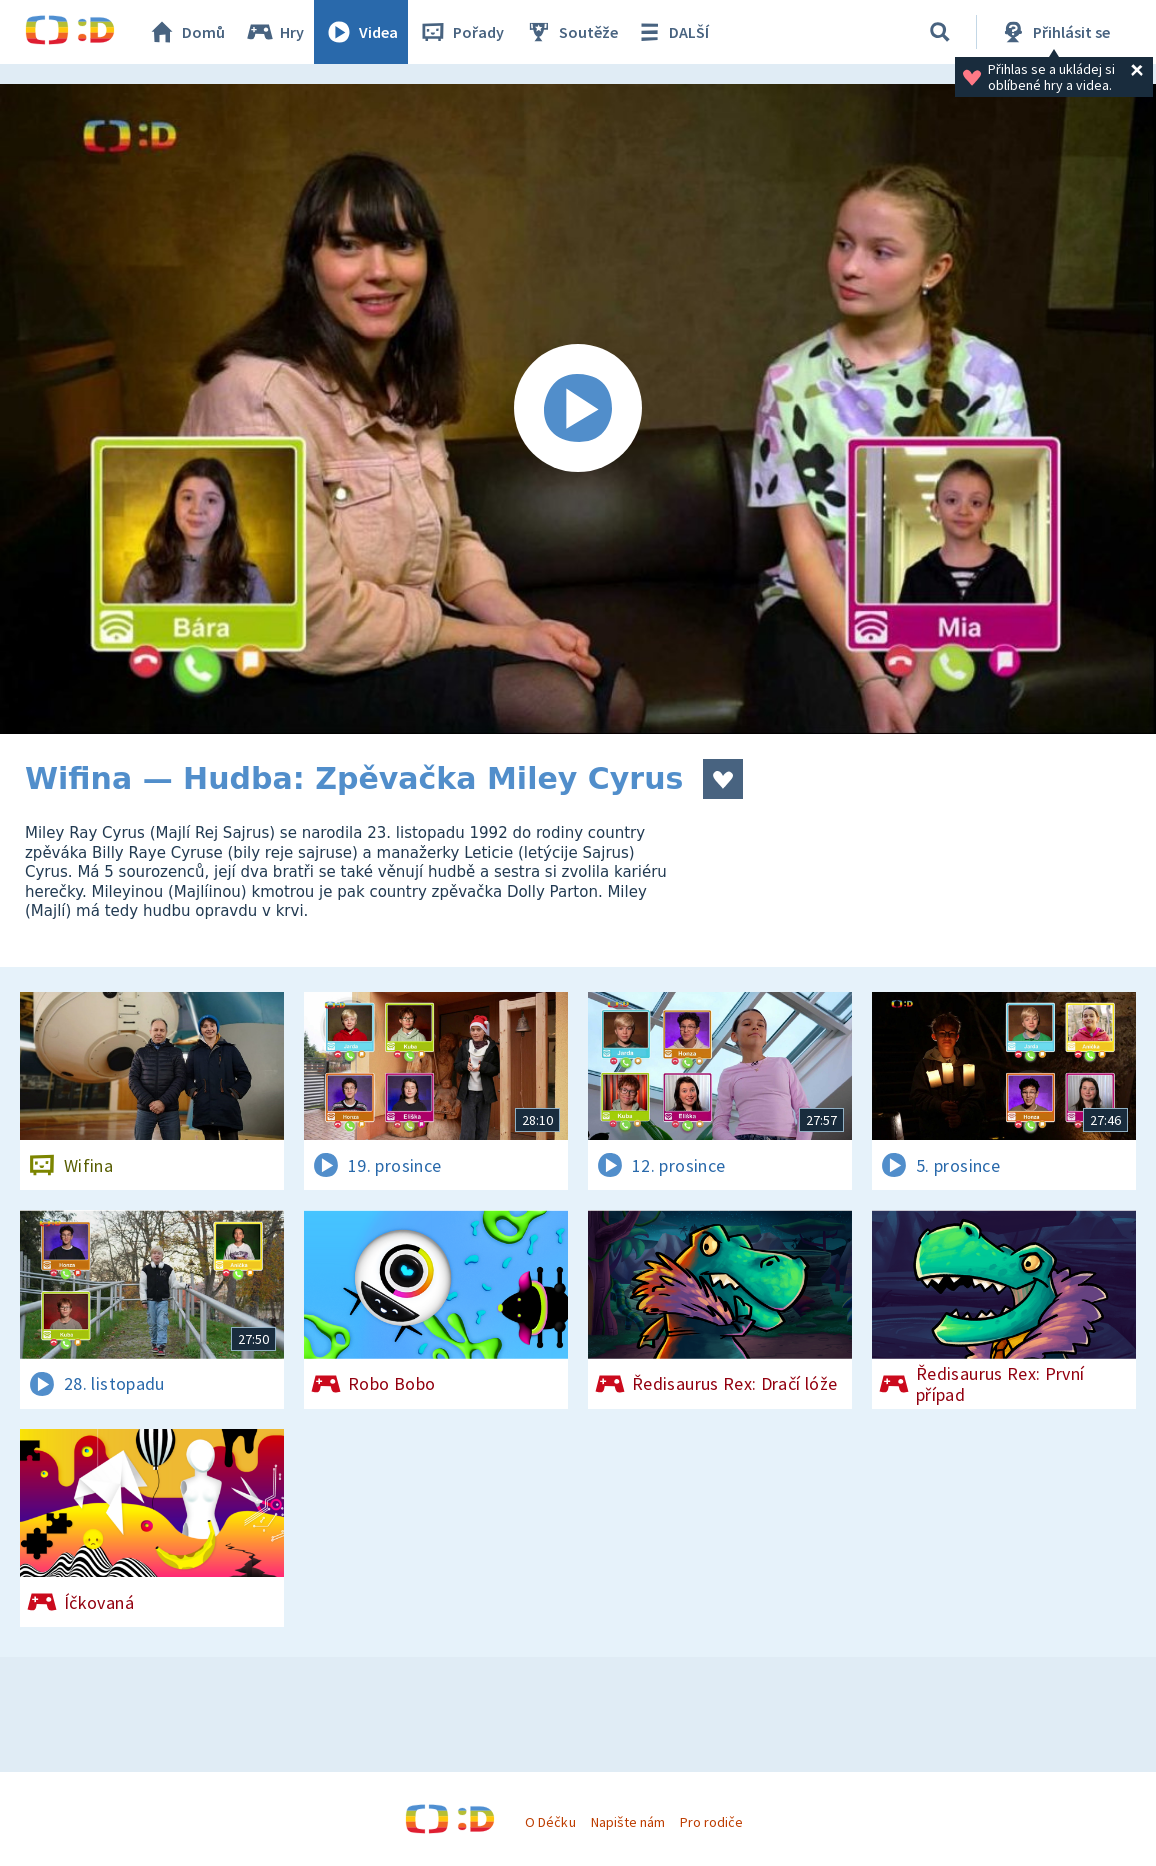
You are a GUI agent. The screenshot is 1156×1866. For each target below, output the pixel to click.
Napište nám (628, 1822)
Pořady (461, 32)
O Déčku (550, 1822)
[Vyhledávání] (940, 32)
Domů (186, 32)
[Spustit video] (578, 409)
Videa (361, 32)
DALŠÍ (671, 32)
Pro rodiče (711, 1822)
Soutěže (571, 32)
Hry (274, 32)
